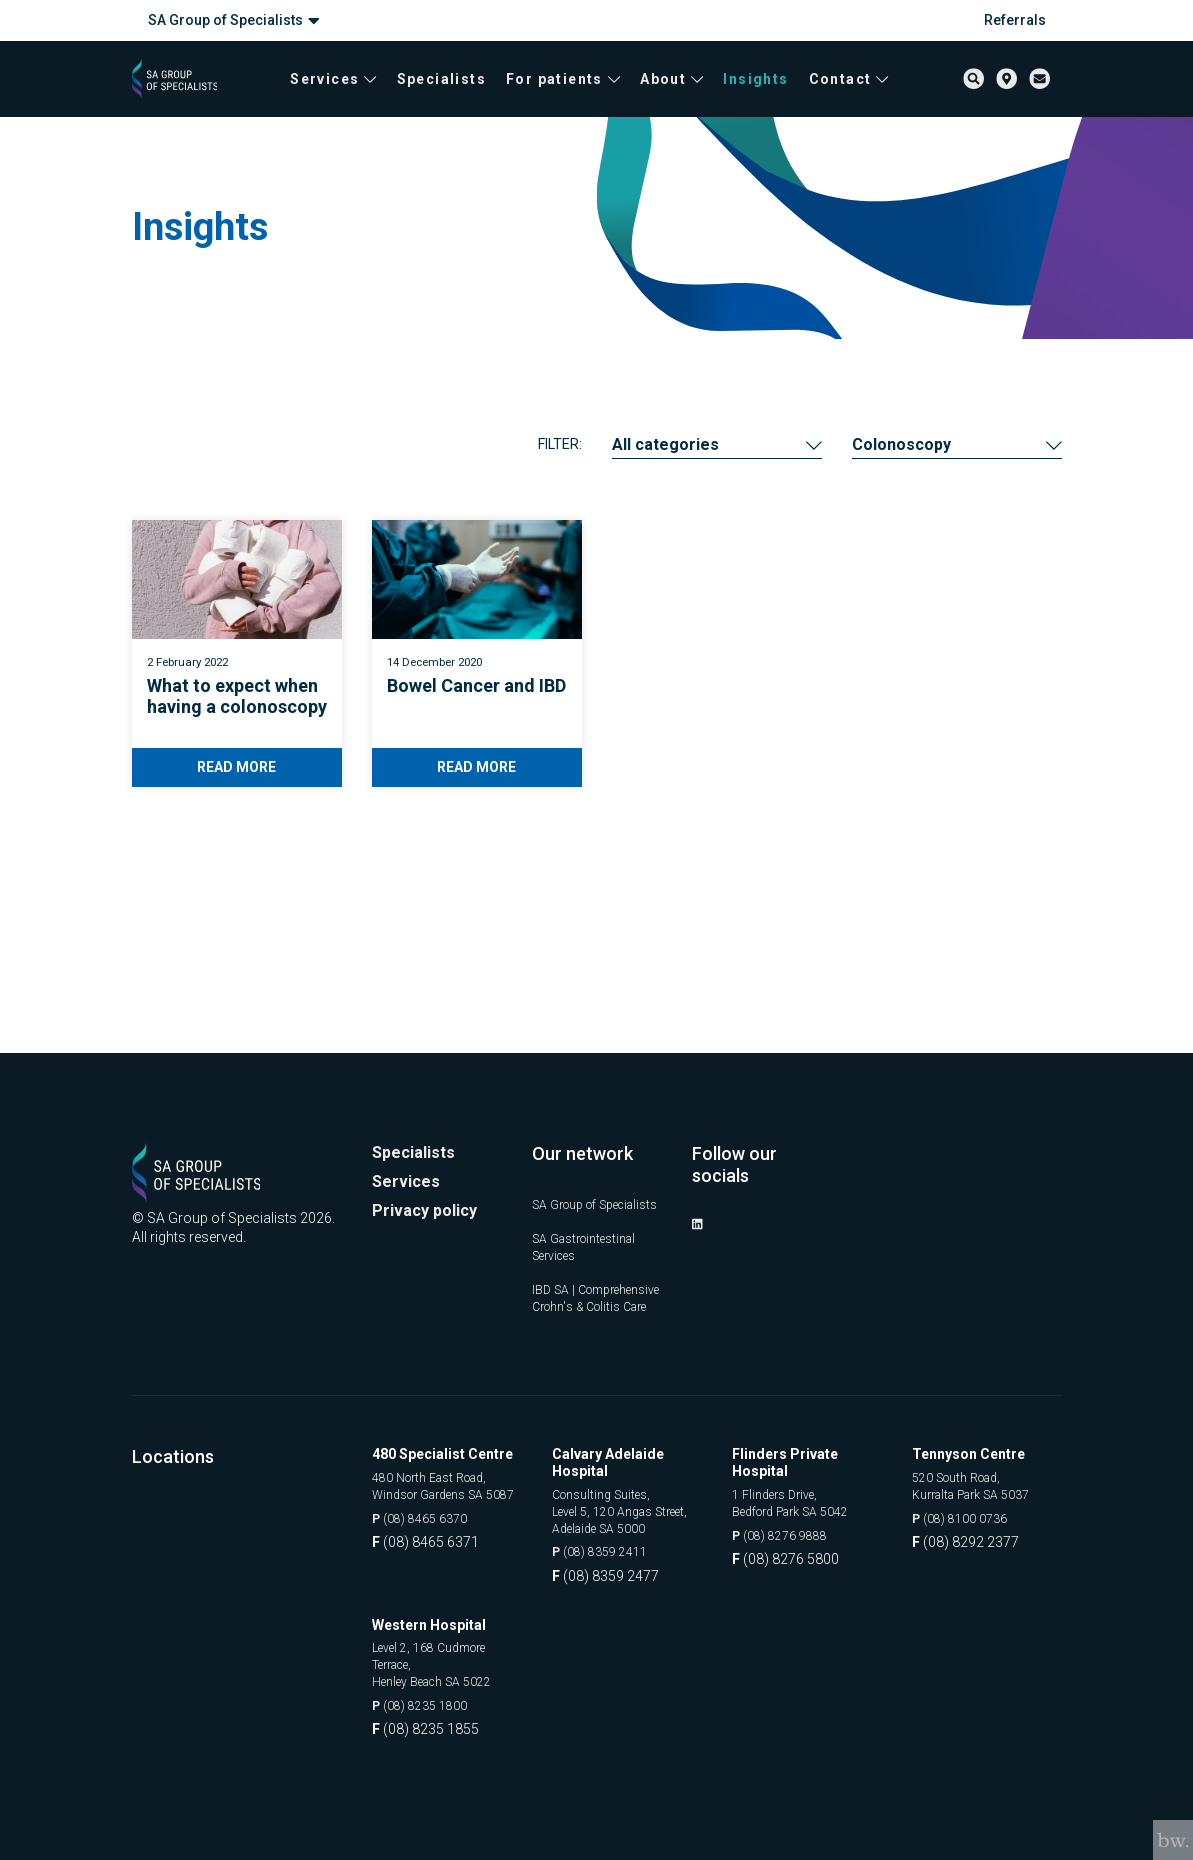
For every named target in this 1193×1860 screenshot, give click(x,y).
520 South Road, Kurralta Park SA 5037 (981, 1455)
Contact (845, 90)
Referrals (1015, 20)
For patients (559, 90)
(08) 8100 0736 (966, 1490)
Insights (751, 90)
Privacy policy (429, 1118)
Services (329, 90)
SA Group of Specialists (234, 20)
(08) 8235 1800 (426, 1706)
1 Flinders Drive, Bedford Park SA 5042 (801, 1472)
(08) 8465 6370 (426, 1510)
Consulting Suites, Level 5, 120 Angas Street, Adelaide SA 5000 (610, 1491)
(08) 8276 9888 (786, 1507)
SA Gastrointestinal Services (592, 1170)
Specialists (437, 90)
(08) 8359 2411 (606, 1546)
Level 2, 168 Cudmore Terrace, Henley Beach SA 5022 (442, 1660)
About (667, 90)
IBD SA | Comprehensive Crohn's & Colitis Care (583, 1243)
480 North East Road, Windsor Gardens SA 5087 (439, 1464)
